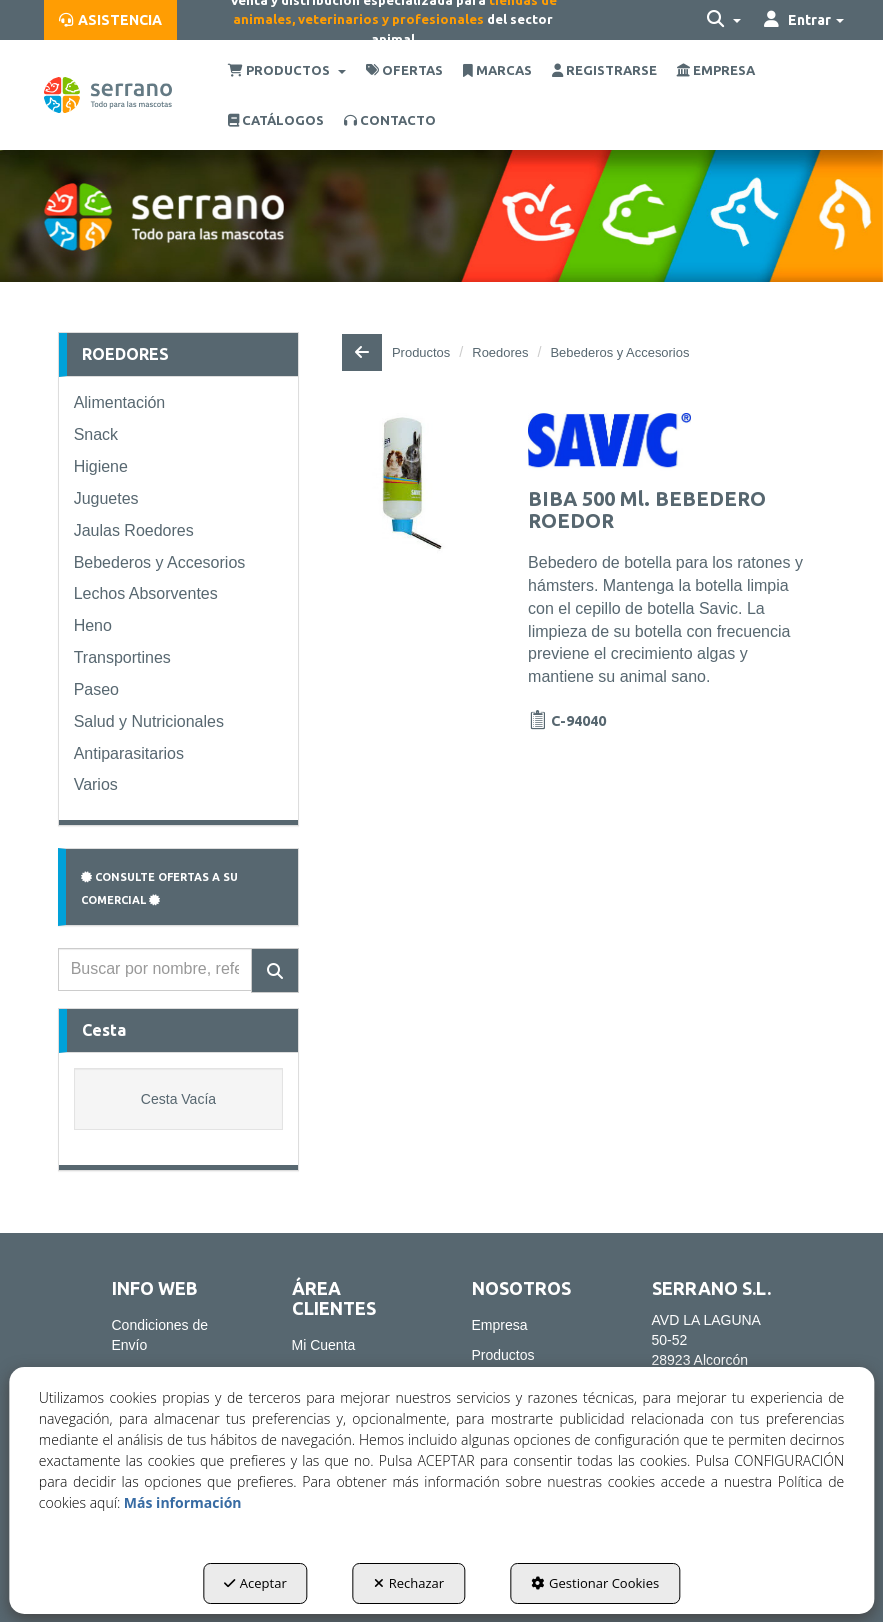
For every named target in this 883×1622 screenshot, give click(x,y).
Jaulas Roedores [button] (134, 530)
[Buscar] (275, 970)
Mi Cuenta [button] (324, 1345)
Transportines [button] (122, 657)
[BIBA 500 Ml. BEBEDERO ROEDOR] (412, 483)
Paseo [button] (96, 689)
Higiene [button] (101, 466)
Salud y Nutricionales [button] (149, 721)
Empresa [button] (500, 1325)
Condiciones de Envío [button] (160, 1335)
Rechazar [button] (409, 1583)
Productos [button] (503, 1355)
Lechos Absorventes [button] (146, 593)
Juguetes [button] (106, 498)
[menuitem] (110, 20)
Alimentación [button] (120, 402)
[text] (155, 969)
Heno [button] (93, 625)
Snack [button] (96, 434)
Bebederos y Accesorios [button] (160, 562)
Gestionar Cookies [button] (595, 1583)
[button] (110, 20)
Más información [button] (183, 1502)
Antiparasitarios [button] (129, 753)
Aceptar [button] (255, 1583)
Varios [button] (96, 784)
